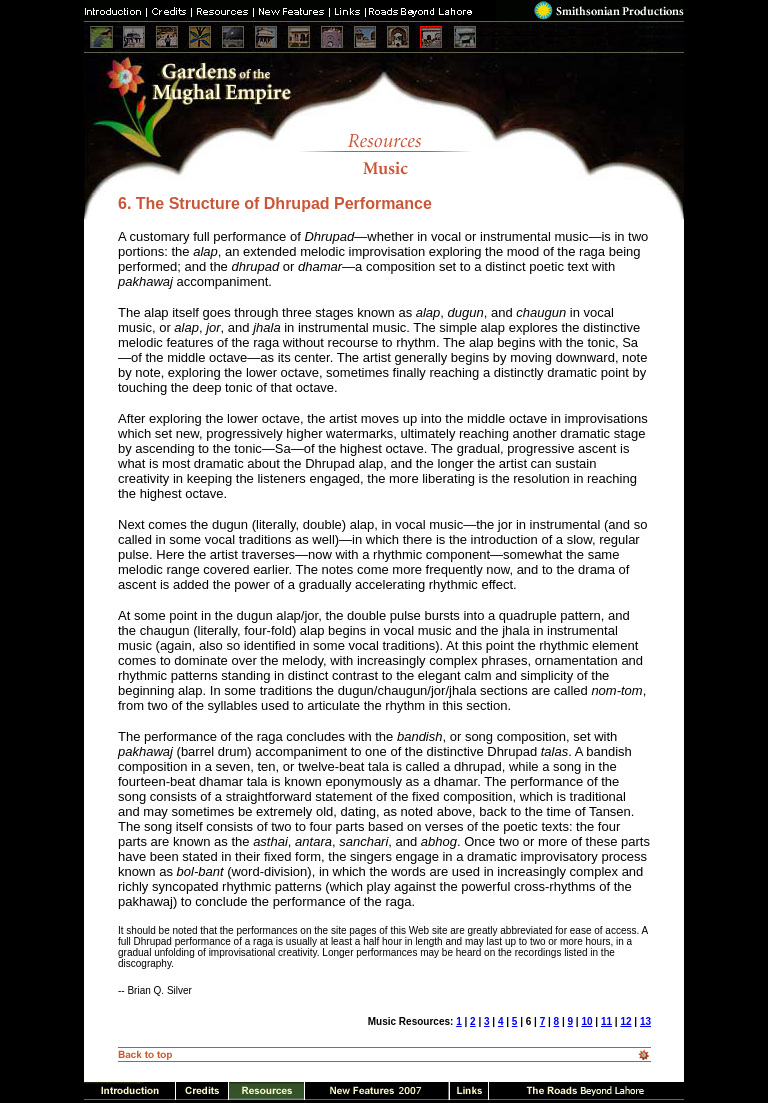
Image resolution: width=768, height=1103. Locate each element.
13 (645, 1021)
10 (586, 1021)
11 (606, 1021)
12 (625, 1021)
